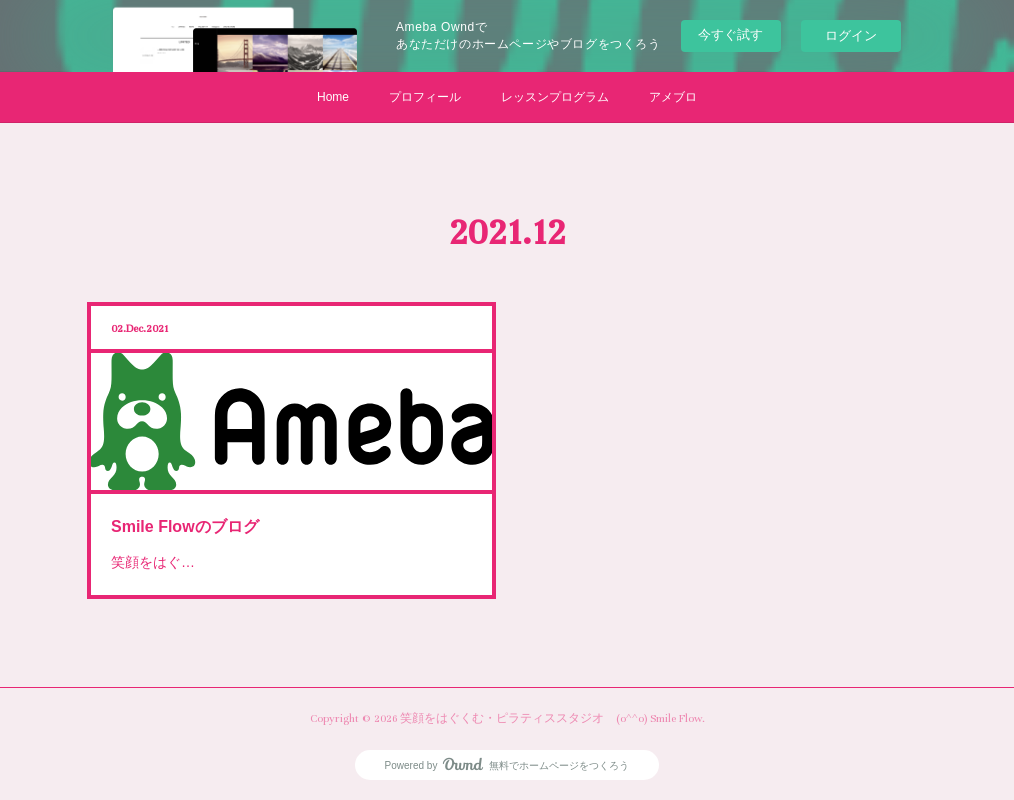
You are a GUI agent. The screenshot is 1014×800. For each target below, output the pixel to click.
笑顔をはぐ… (170, 548)
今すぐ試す (730, 34)
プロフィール (425, 97)
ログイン (851, 35)
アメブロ (673, 97)
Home (333, 97)
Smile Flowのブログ (197, 517)
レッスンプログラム (555, 97)
